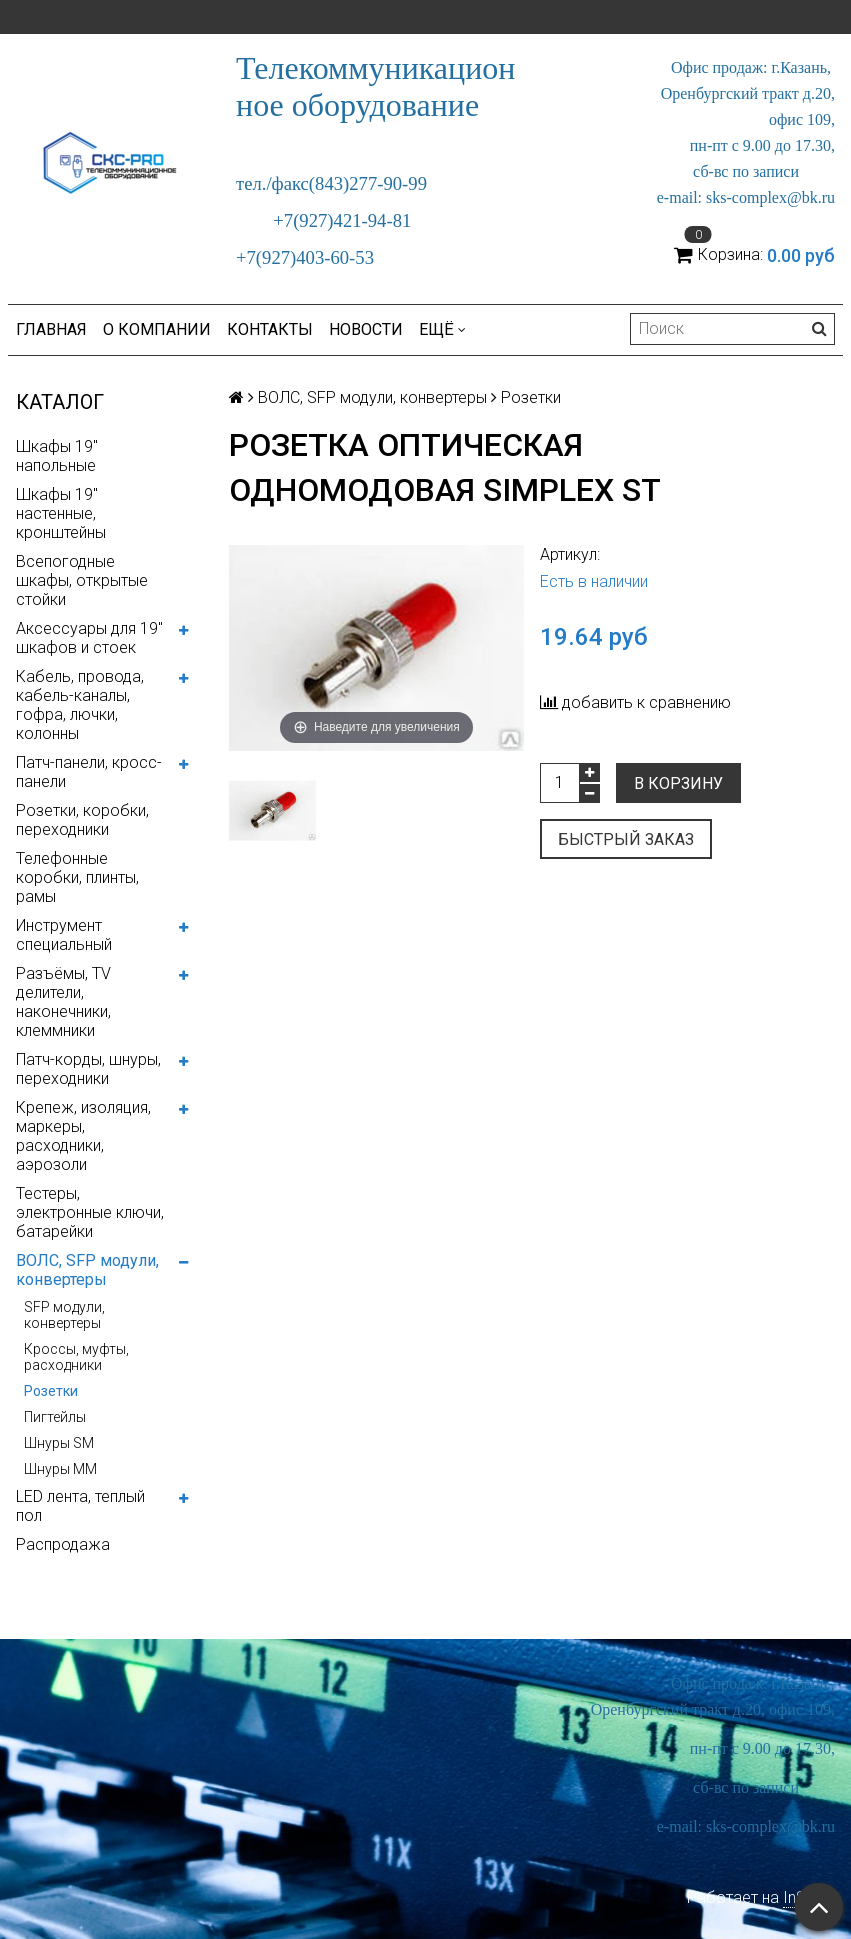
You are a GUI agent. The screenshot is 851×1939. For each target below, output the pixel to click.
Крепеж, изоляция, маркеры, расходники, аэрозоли (83, 1136)
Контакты (270, 329)
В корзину (678, 783)
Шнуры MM (60, 1469)
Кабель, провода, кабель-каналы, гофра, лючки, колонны (80, 705)
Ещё (442, 329)
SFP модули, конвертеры (64, 1315)
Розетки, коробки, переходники (82, 820)
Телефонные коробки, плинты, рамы (77, 877)
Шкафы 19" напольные (57, 456)
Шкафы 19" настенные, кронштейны (61, 513)
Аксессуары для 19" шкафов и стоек (89, 638)
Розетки (51, 1391)
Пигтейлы (55, 1417)
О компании (157, 329)
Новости (366, 329)
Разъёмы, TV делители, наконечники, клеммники (63, 1002)
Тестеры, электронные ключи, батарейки (90, 1212)
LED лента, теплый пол (80, 1506)
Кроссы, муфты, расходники (76, 1357)
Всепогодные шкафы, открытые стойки (82, 580)
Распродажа (63, 1544)
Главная (51, 329)
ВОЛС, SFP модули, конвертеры (87, 1270)
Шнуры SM (59, 1443)
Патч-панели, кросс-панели (89, 772)
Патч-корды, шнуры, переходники (88, 1069)
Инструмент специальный (64, 935)
